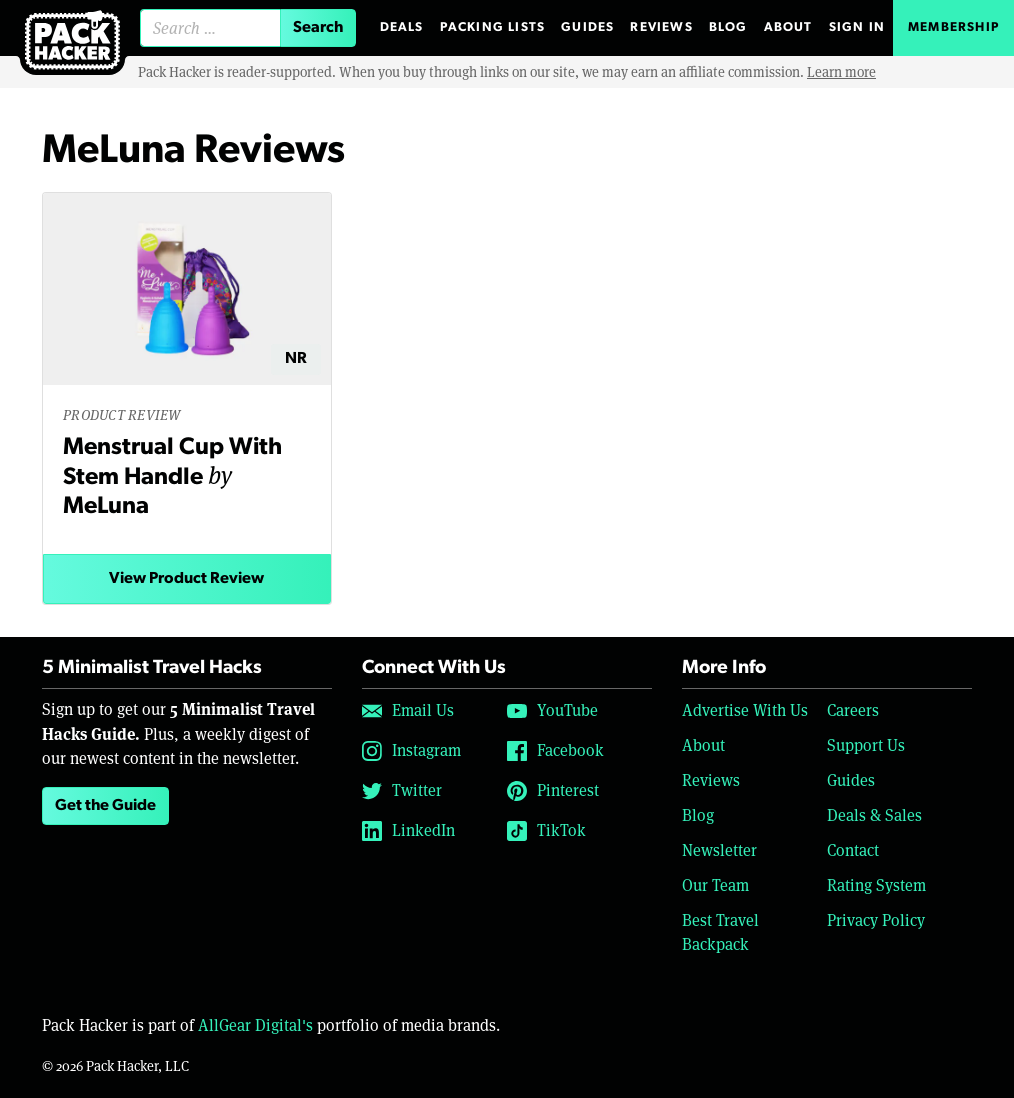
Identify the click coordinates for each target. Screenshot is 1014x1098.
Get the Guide (105, 806)
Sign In (857, 27)
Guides (587, 27)
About (788, 27)
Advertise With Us (745, 710)
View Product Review (186, 579)
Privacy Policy (876, 920)
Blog (728, 27)
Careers (853, 710)
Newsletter (719, 850)
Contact (853, 850)
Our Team (715, 885)
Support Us (866, 745)
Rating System (876, 885)
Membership (953, 27)
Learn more (841, 72)
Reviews (661, 27)
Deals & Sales (874, 815)
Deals (402, 27)
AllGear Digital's (255, 1025)
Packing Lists (493, 27)
